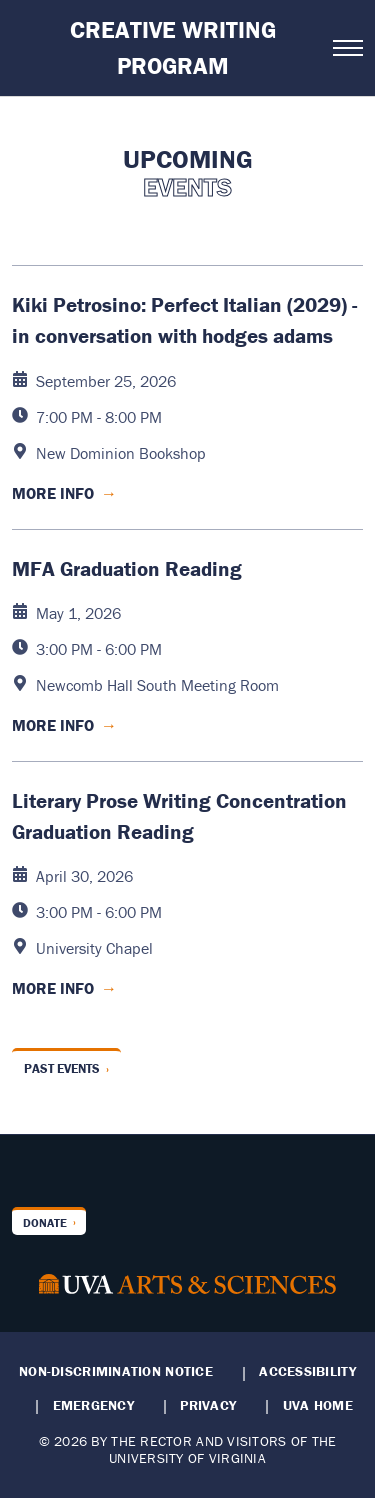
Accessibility (307, 1371)
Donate (45, 1222)
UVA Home (318, 1405)
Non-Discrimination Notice (116, 1371)
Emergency (93, 1405)
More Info (64, 493)
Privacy (208, 1405)
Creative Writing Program (173, 47)
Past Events (62, 1068)
